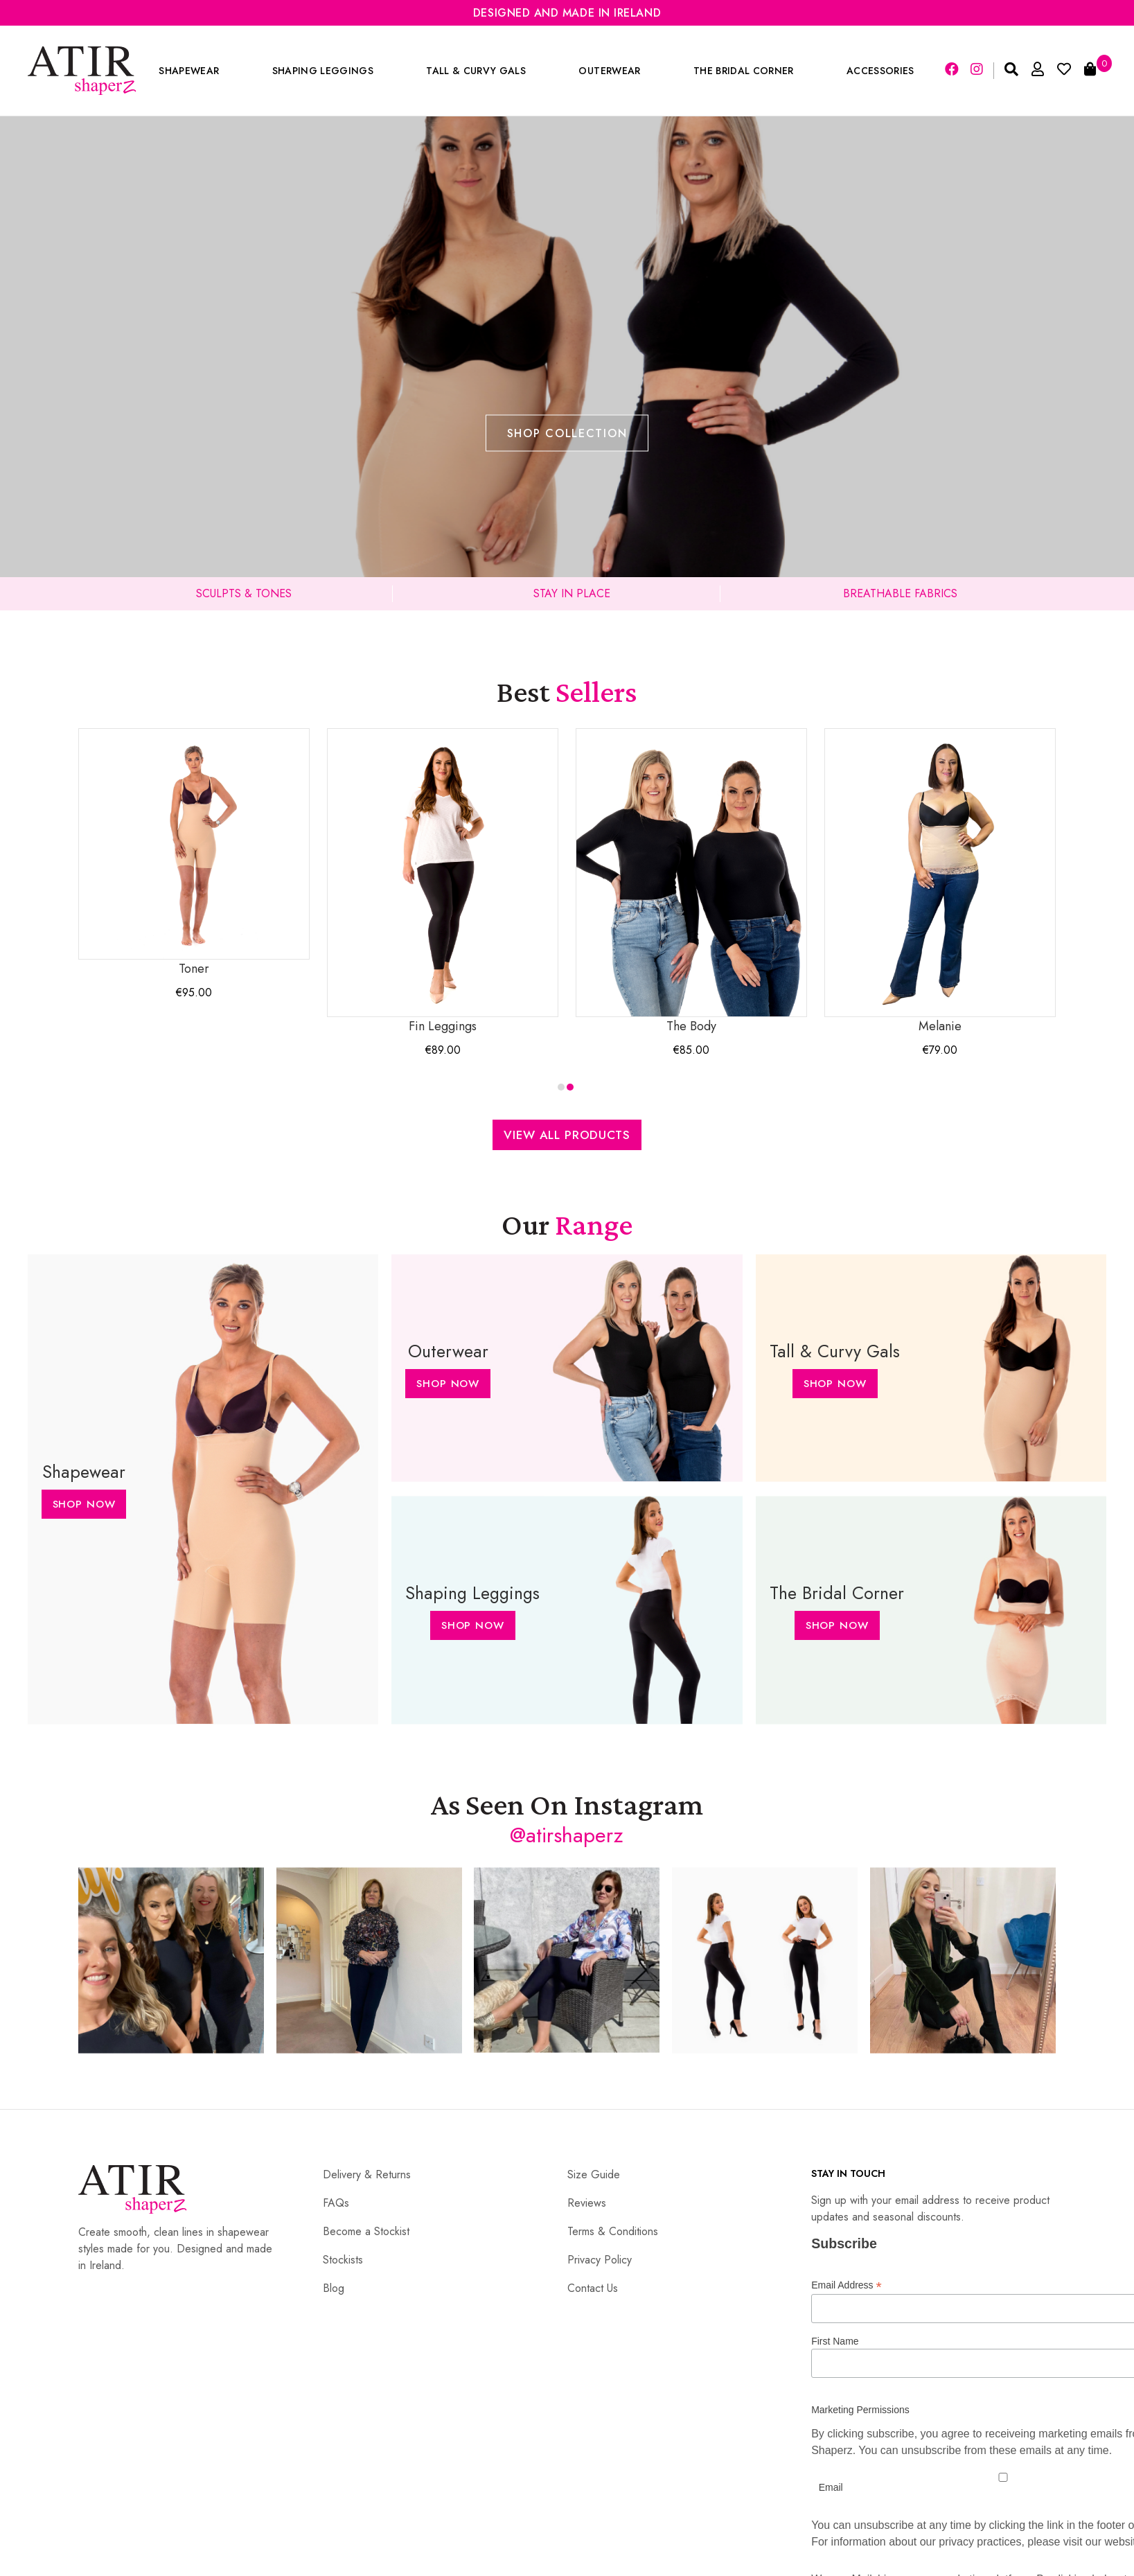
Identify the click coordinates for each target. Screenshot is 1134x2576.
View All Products (567, 1135)
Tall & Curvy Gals (476, 71)
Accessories (880, 71)
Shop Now (83, 1504)
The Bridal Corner (743, 71)
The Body (691, 881)
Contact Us (592, 2288)
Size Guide (593, 2174)
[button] (561, 1087)
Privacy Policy (599, 2260)
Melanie (940, 881)
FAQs (336, 2203)
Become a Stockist (366, 2231)
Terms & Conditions (612, 2231)
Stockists (343, 2260)
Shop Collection (567, 433)
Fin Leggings (442, 881)
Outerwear (609, 71)
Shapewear (189, 71)
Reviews (586, 2203)
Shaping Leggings (322, 71)
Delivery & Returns (367, 2174)
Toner (194, 853)
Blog (333, 2288)
